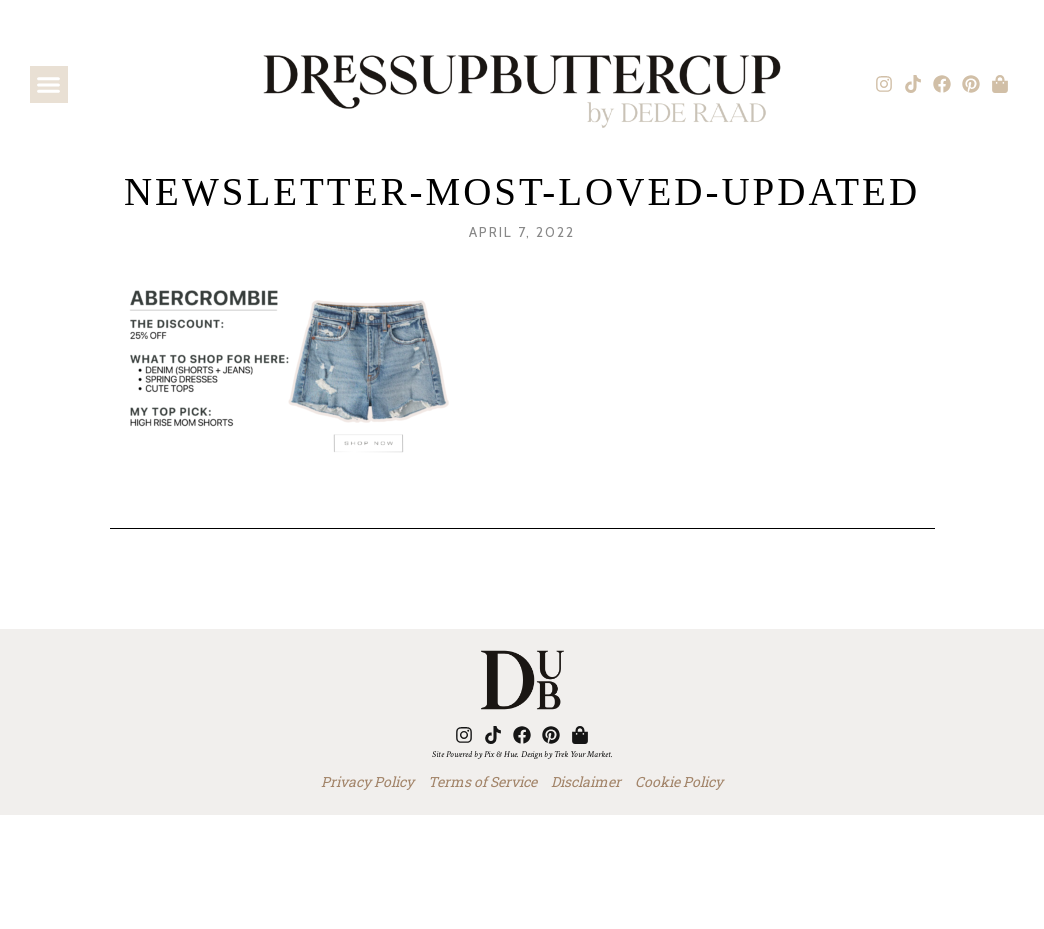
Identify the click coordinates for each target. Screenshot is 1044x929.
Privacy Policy (367, 781)
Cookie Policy (679, 781)
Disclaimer (586, 781)
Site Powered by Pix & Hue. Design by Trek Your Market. (522, 754)
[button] (49, 85)
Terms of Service (482, 781)
